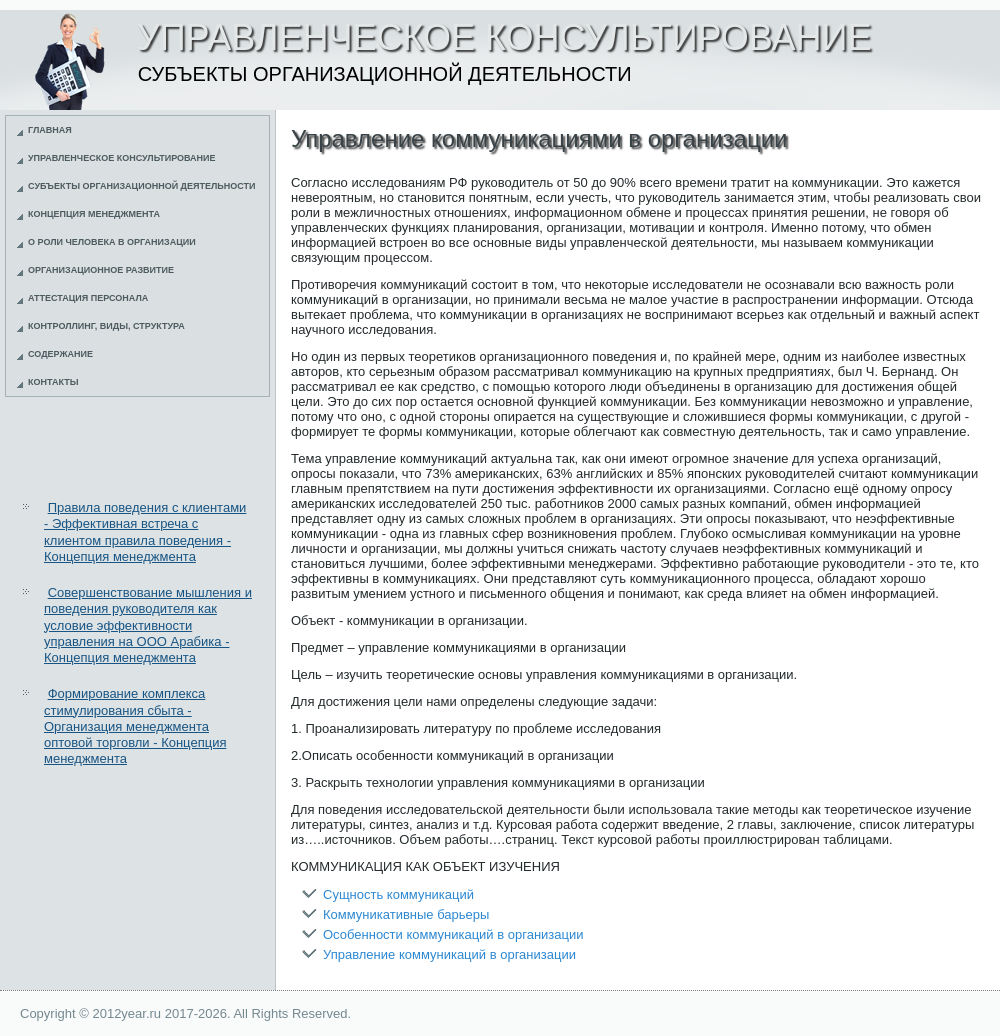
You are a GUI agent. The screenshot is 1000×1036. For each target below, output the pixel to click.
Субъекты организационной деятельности (142, 186)
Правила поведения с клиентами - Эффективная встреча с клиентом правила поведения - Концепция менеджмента (145, 532)
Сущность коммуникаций (398, 894)
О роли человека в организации (112, 242)
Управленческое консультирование (122, 158)
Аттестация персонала (88, 298)
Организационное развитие (101, 270)
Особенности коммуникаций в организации (453, 934)
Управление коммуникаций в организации (449, 954)
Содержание (60, 354)
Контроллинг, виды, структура (106, 326)
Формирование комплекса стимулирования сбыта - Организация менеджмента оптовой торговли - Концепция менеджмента (135, 726)
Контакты (53, 382)
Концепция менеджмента (94, 214)
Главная (50, 130)
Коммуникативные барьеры (406, 914)
